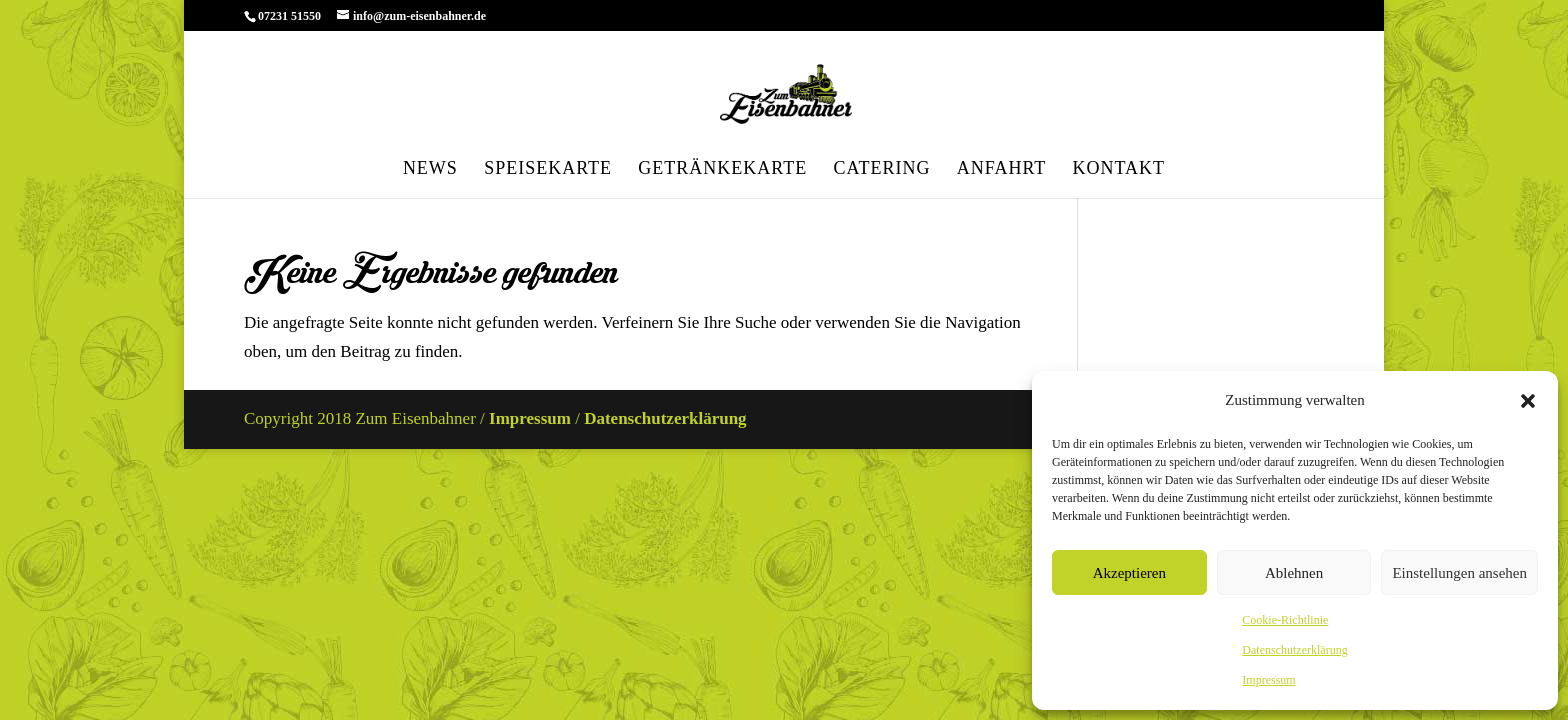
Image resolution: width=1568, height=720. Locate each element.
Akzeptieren (1129, 573)
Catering (881, 169)
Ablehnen (1294, 573)
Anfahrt (1002, 169)
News (430, 169)
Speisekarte (548, 169)
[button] (1528, 401)
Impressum (1268, 680)
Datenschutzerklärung (1294, 650)
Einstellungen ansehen (1459, 573)
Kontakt (1119, 169)
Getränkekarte (722, 169)
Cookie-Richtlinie (1285, 620)
